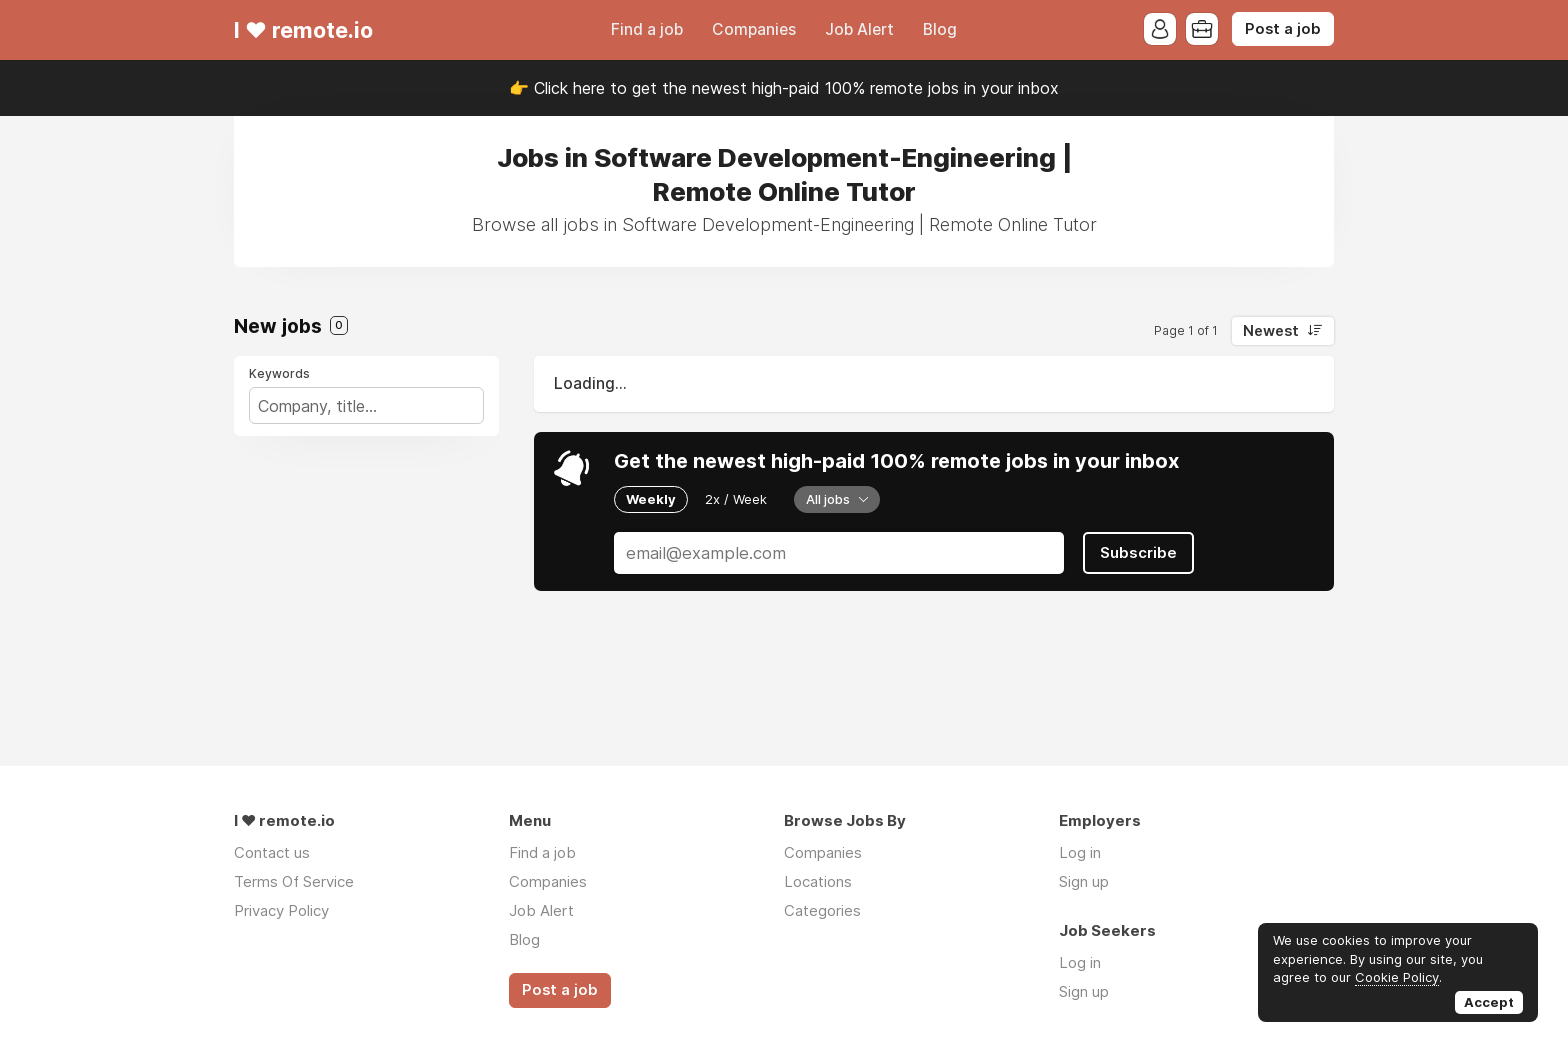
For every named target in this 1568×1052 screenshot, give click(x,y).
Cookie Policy (1397, 977)
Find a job (647, 29)
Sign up (1084, 881)
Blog (940, 29)
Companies (754, 29)
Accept (1489, 1002)
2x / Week (736, 499)
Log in (1080, 852)
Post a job (1283, 29)
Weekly (651, 499)
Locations (818, 881)
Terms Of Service (294, 881)
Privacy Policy (281, 910)
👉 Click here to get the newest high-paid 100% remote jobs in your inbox (784, 88)
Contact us (272, 852)
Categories (822, 910)
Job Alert (859, 29)
